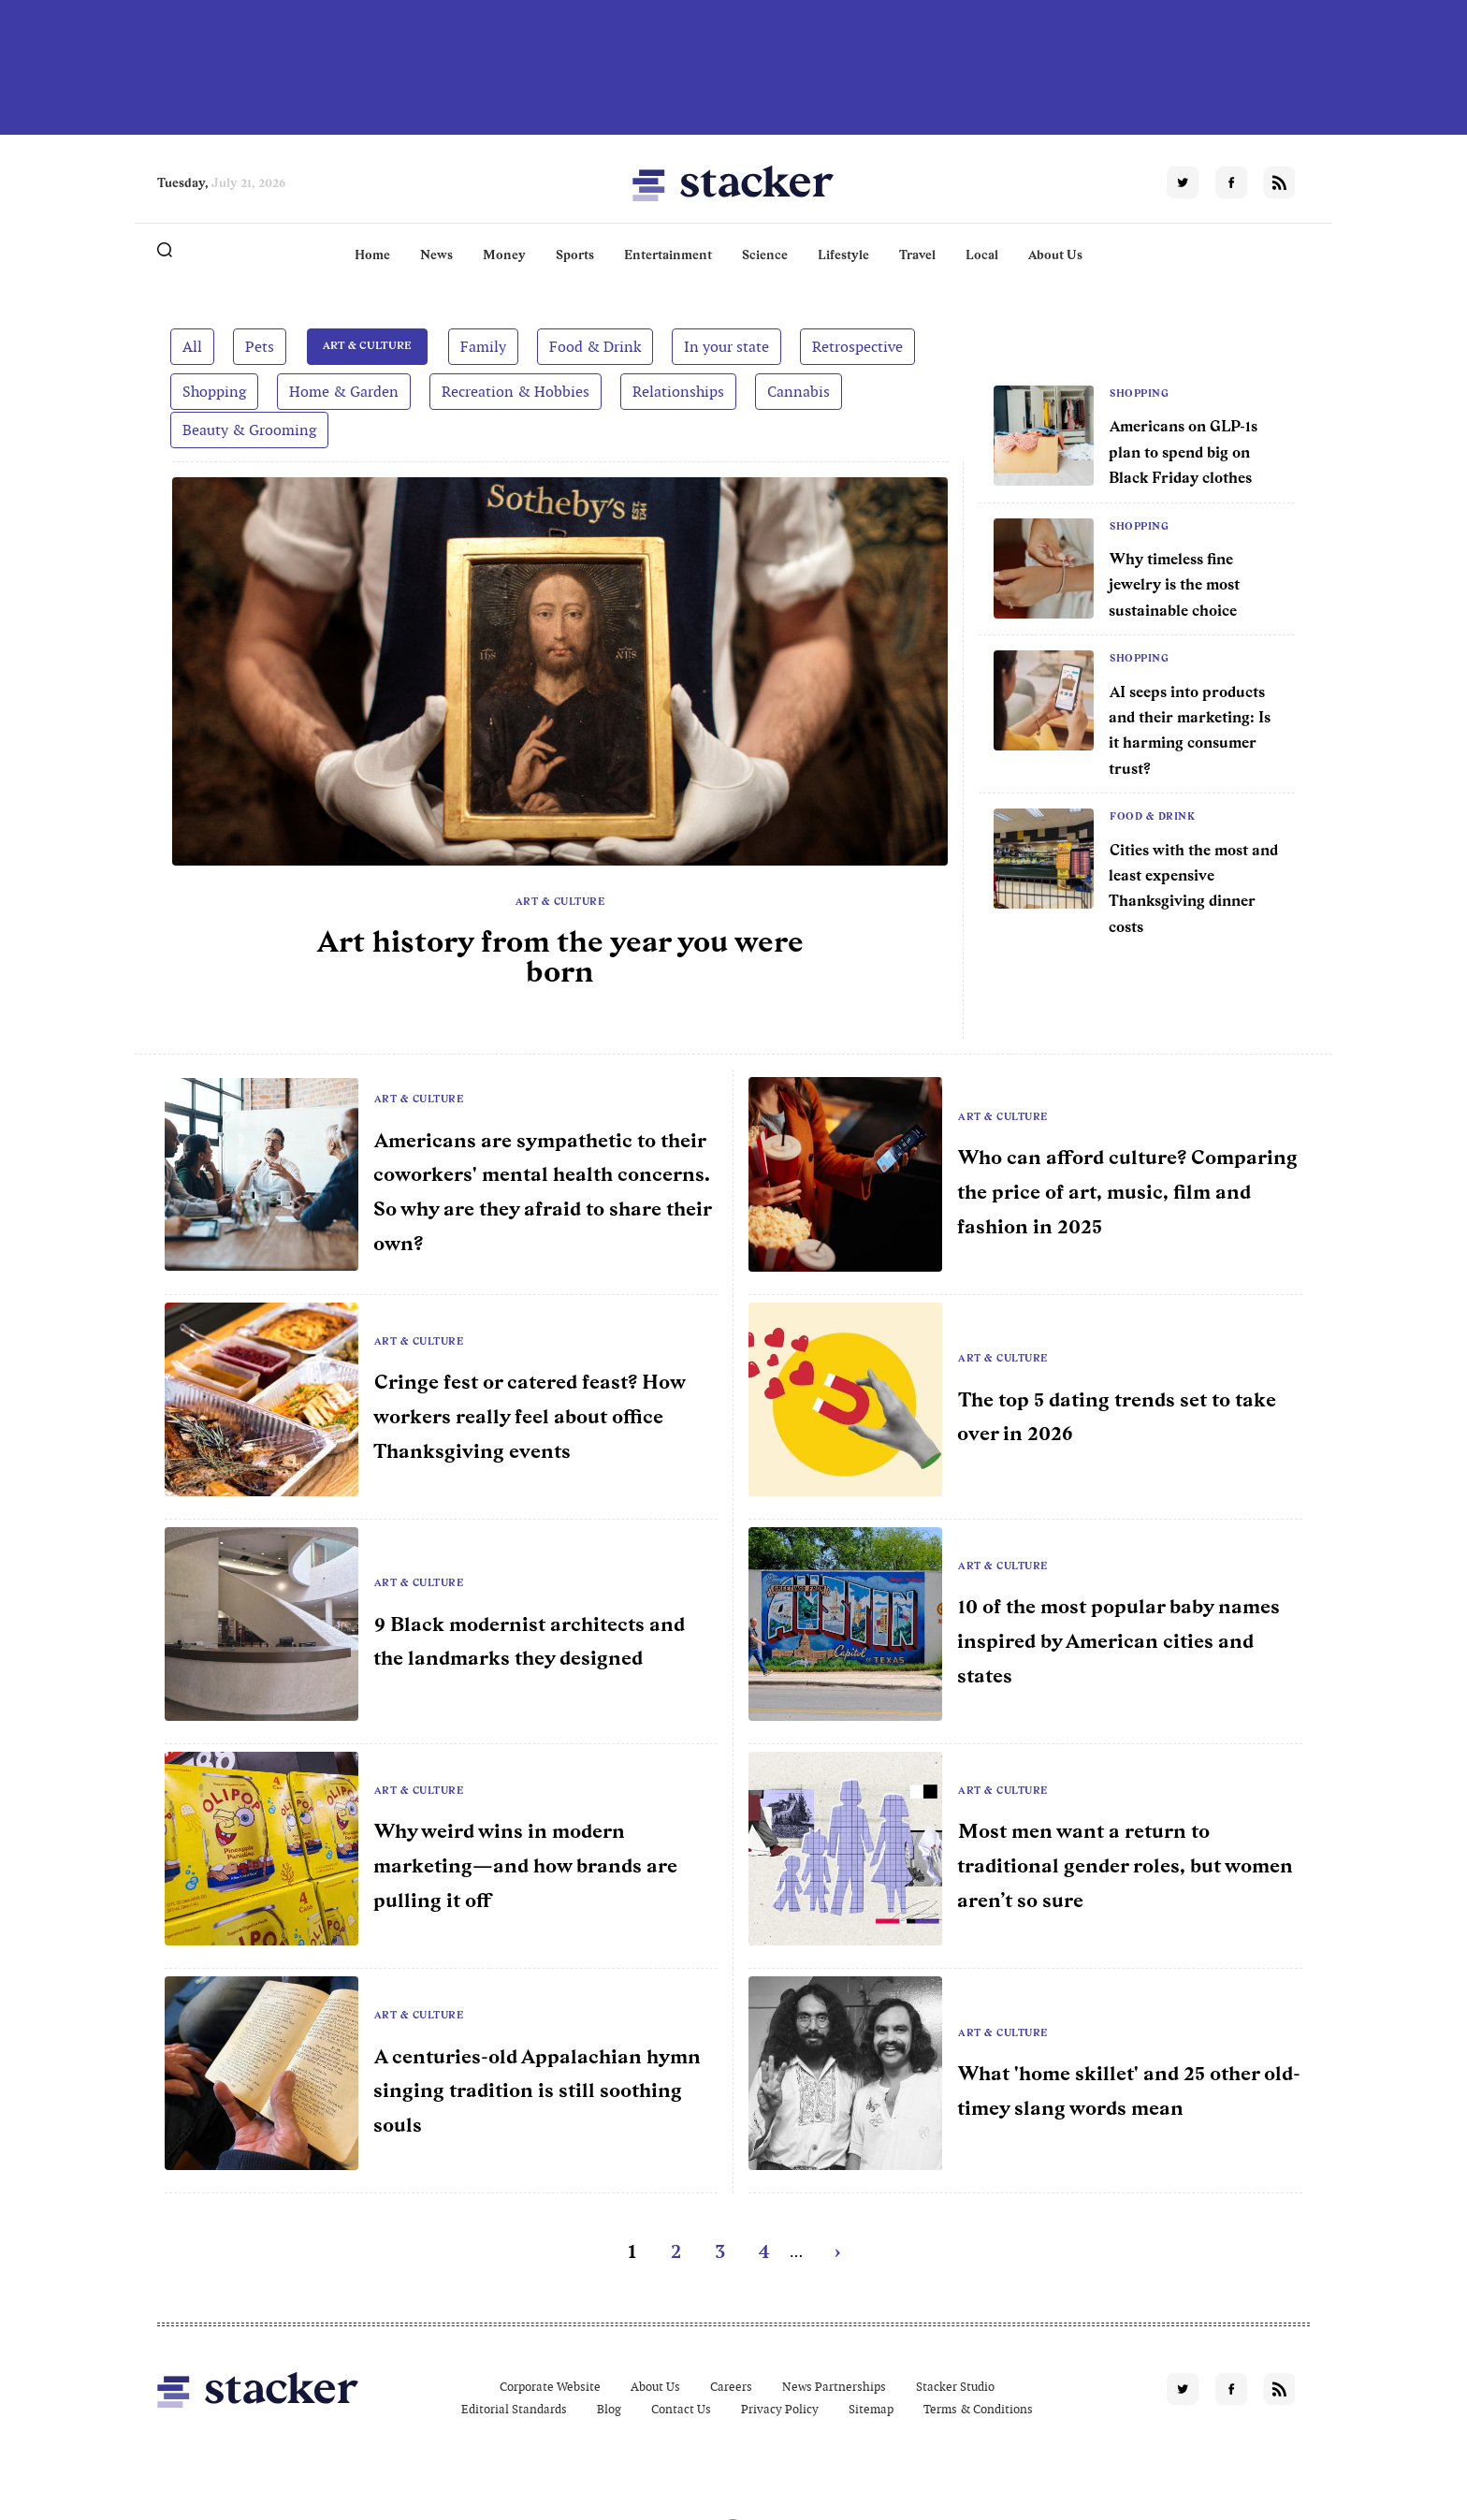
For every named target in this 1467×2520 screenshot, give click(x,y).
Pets (259, 346)
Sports (575, 254)
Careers (731, 2387)
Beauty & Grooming (249, 430)
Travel (917, 254)
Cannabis (798, 391)
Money (504, 254)
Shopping (214, 391)
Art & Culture (364, 346)
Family (478, 346)
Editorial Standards (514, 2409)
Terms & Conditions (978, 2409)
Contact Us (681, 2409)
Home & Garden (344, 391)
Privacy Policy (780, 2409)
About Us (1055, 254)
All (192, 346)
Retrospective (851, 346)
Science (765, 254)
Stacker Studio (955, 2387)
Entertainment (668, 254)
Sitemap (871, 2409)
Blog (609, 2409)
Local (982, 254)
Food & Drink (589, 346)
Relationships (678, 391)
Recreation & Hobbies (515, 391)
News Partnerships (834, 2387)
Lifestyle (843, 254)
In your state (720, 346)
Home (372, 254)
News (436, 254)
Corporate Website (550, 2387)
